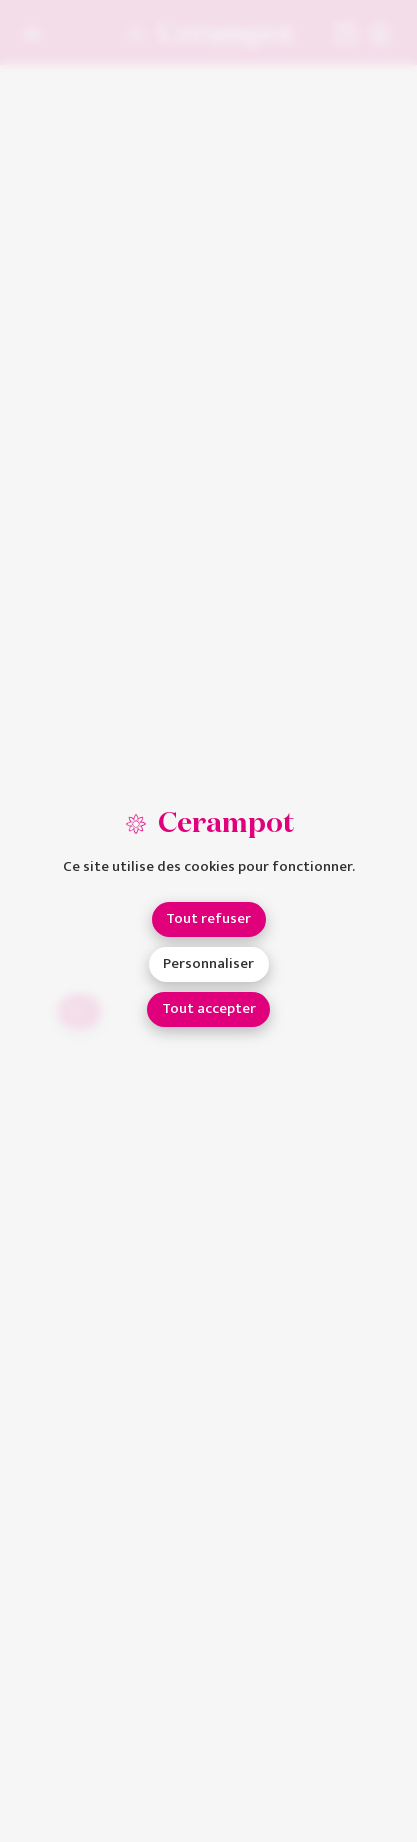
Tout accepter (209, 1008)
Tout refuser (208, 918)
